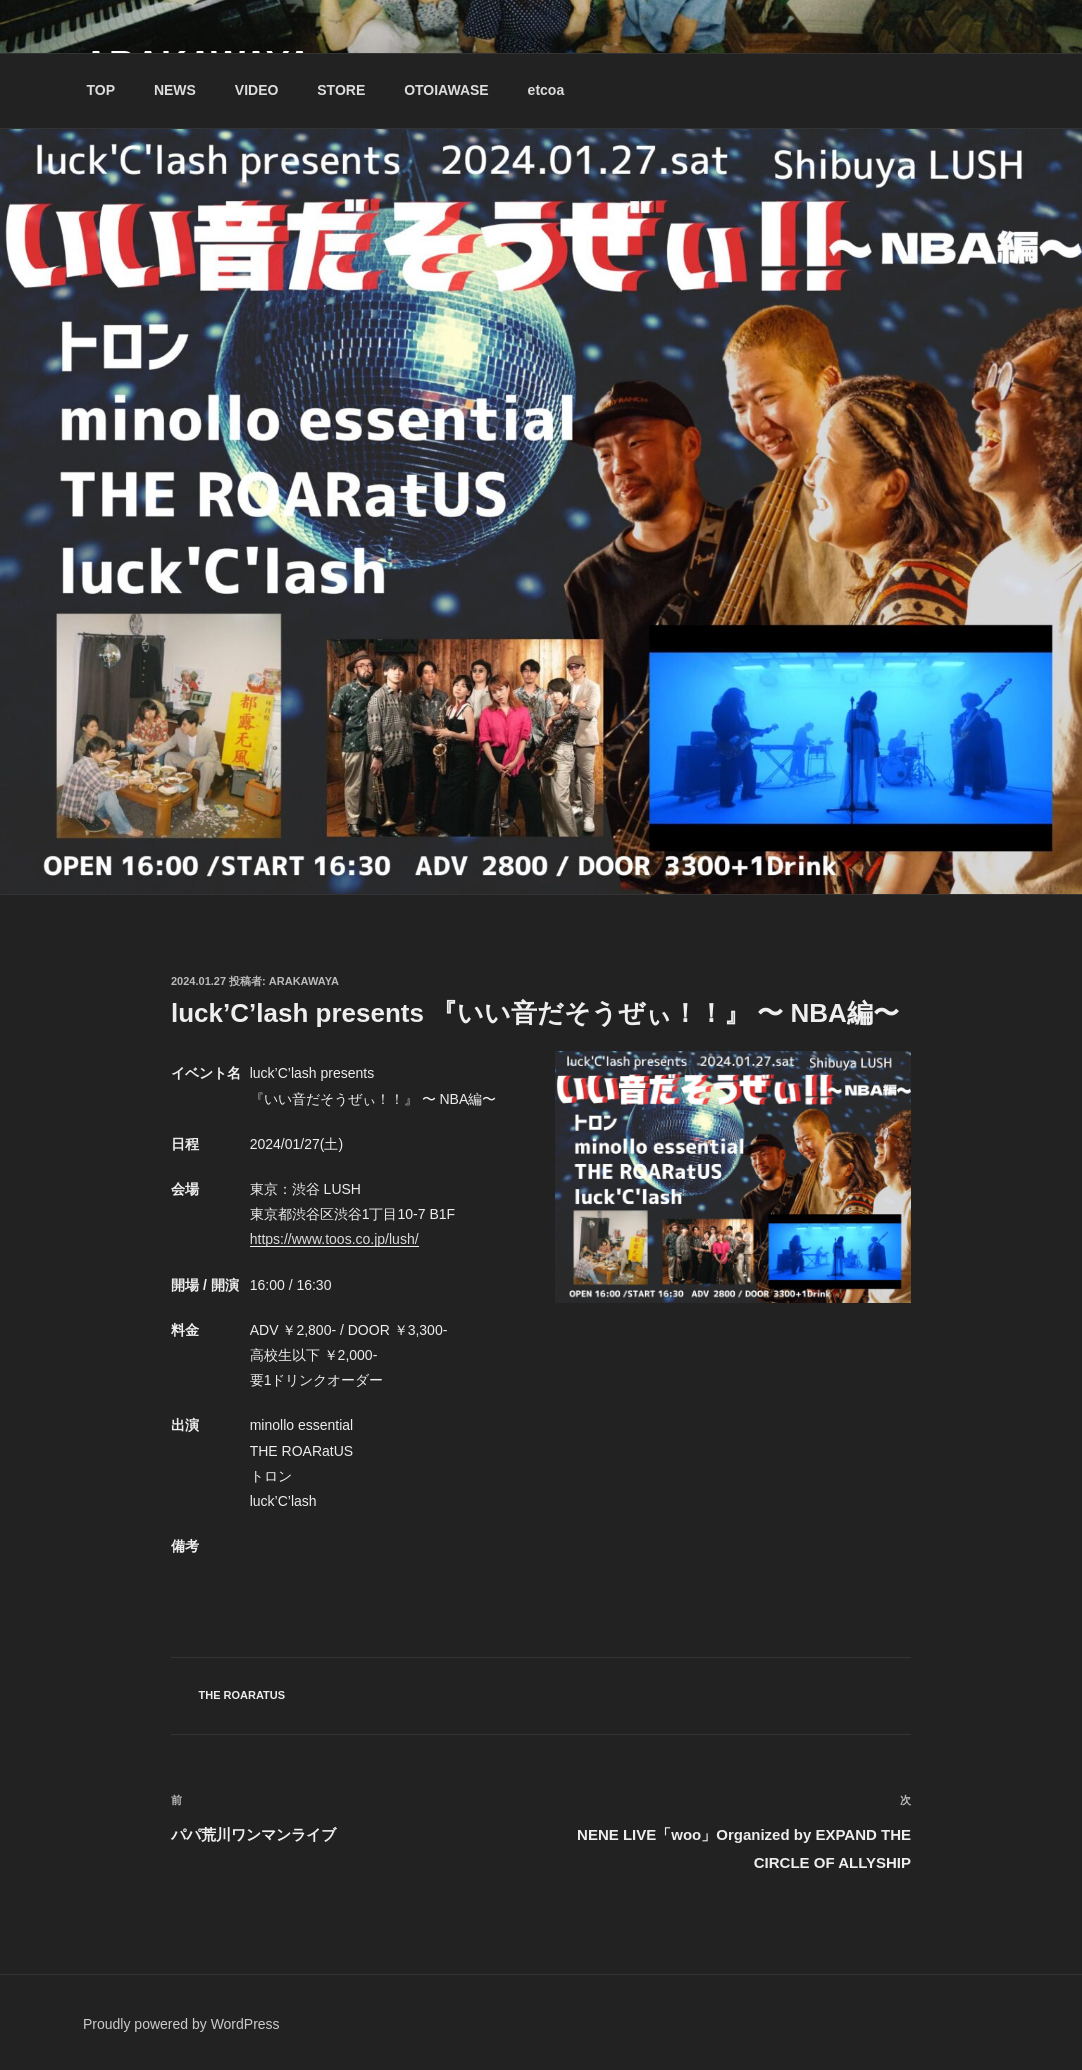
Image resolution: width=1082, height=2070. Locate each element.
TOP (101, 90)
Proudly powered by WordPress (181, 2024)
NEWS (175, 90)
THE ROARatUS (242, 1695)
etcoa (546, 90)
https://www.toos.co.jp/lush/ (334, 1239)
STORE (341, 90)
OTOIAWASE (446, 90)
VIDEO (257, 90)
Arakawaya (304, 981)
